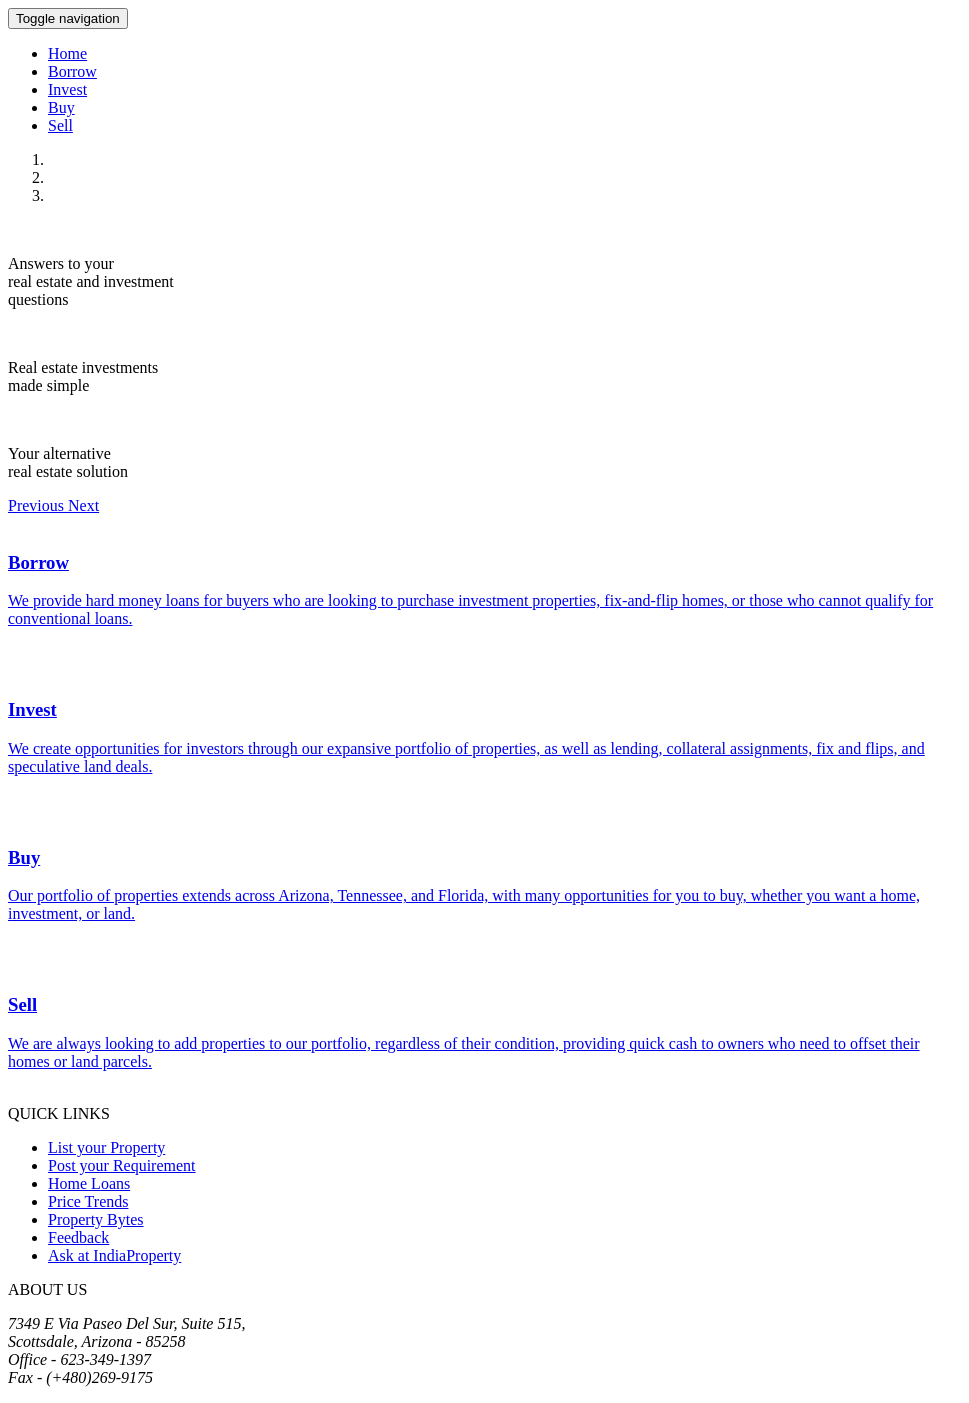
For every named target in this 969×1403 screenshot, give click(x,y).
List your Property (106, 1147)
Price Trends (88, 1201)
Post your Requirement (122, 1165)
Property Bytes (96, 1219)
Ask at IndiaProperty (114, 1255)
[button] (38, 505)
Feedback (78, 1237)
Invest (67, 89)
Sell (60, 125)
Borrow (72, 71)
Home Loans (89, 1183)
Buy (61, 107)
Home (67, 53)
